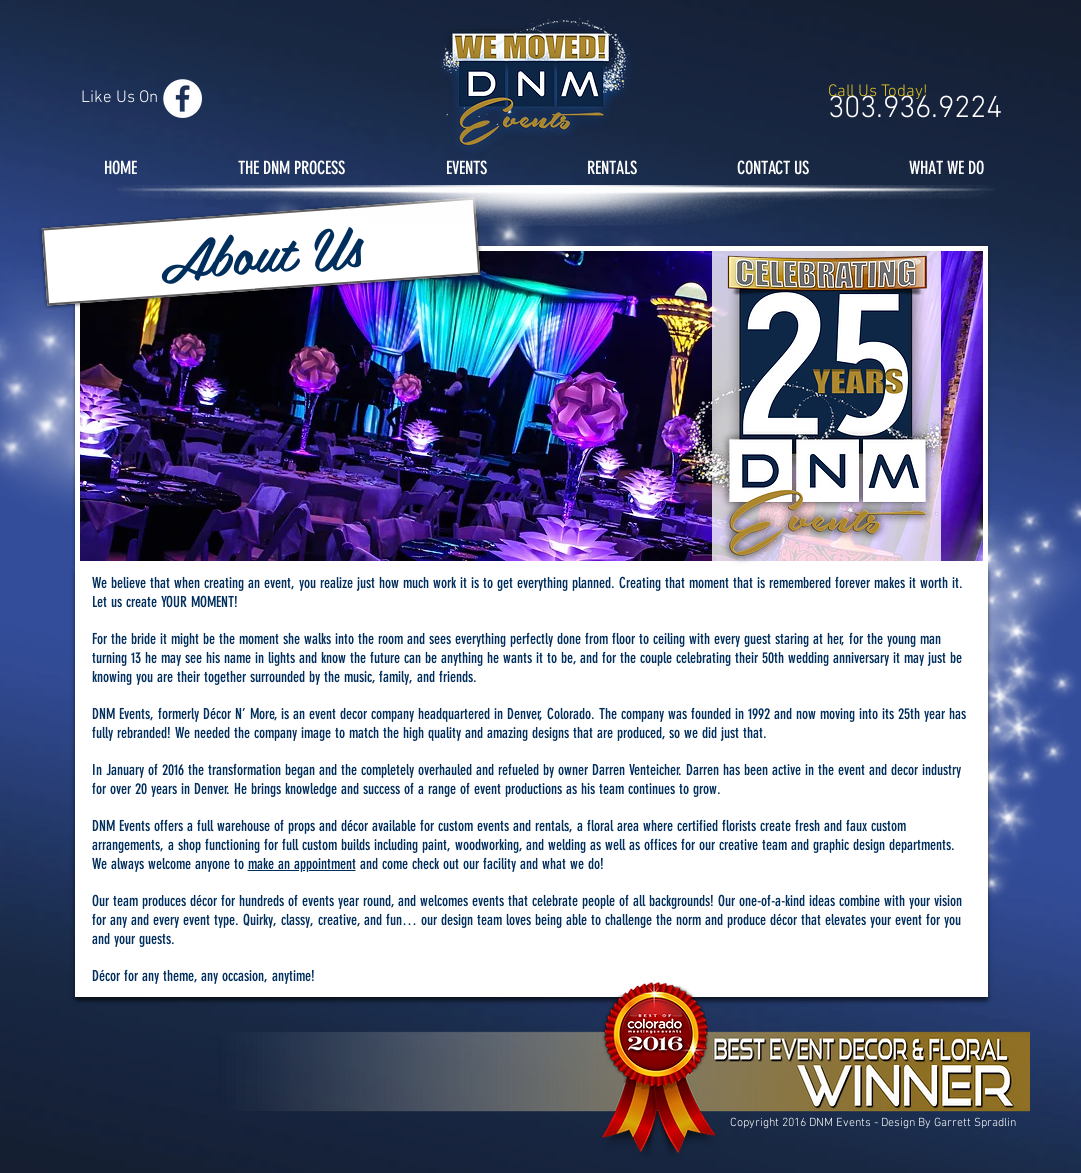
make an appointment (302, 864)
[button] (260, 252)
